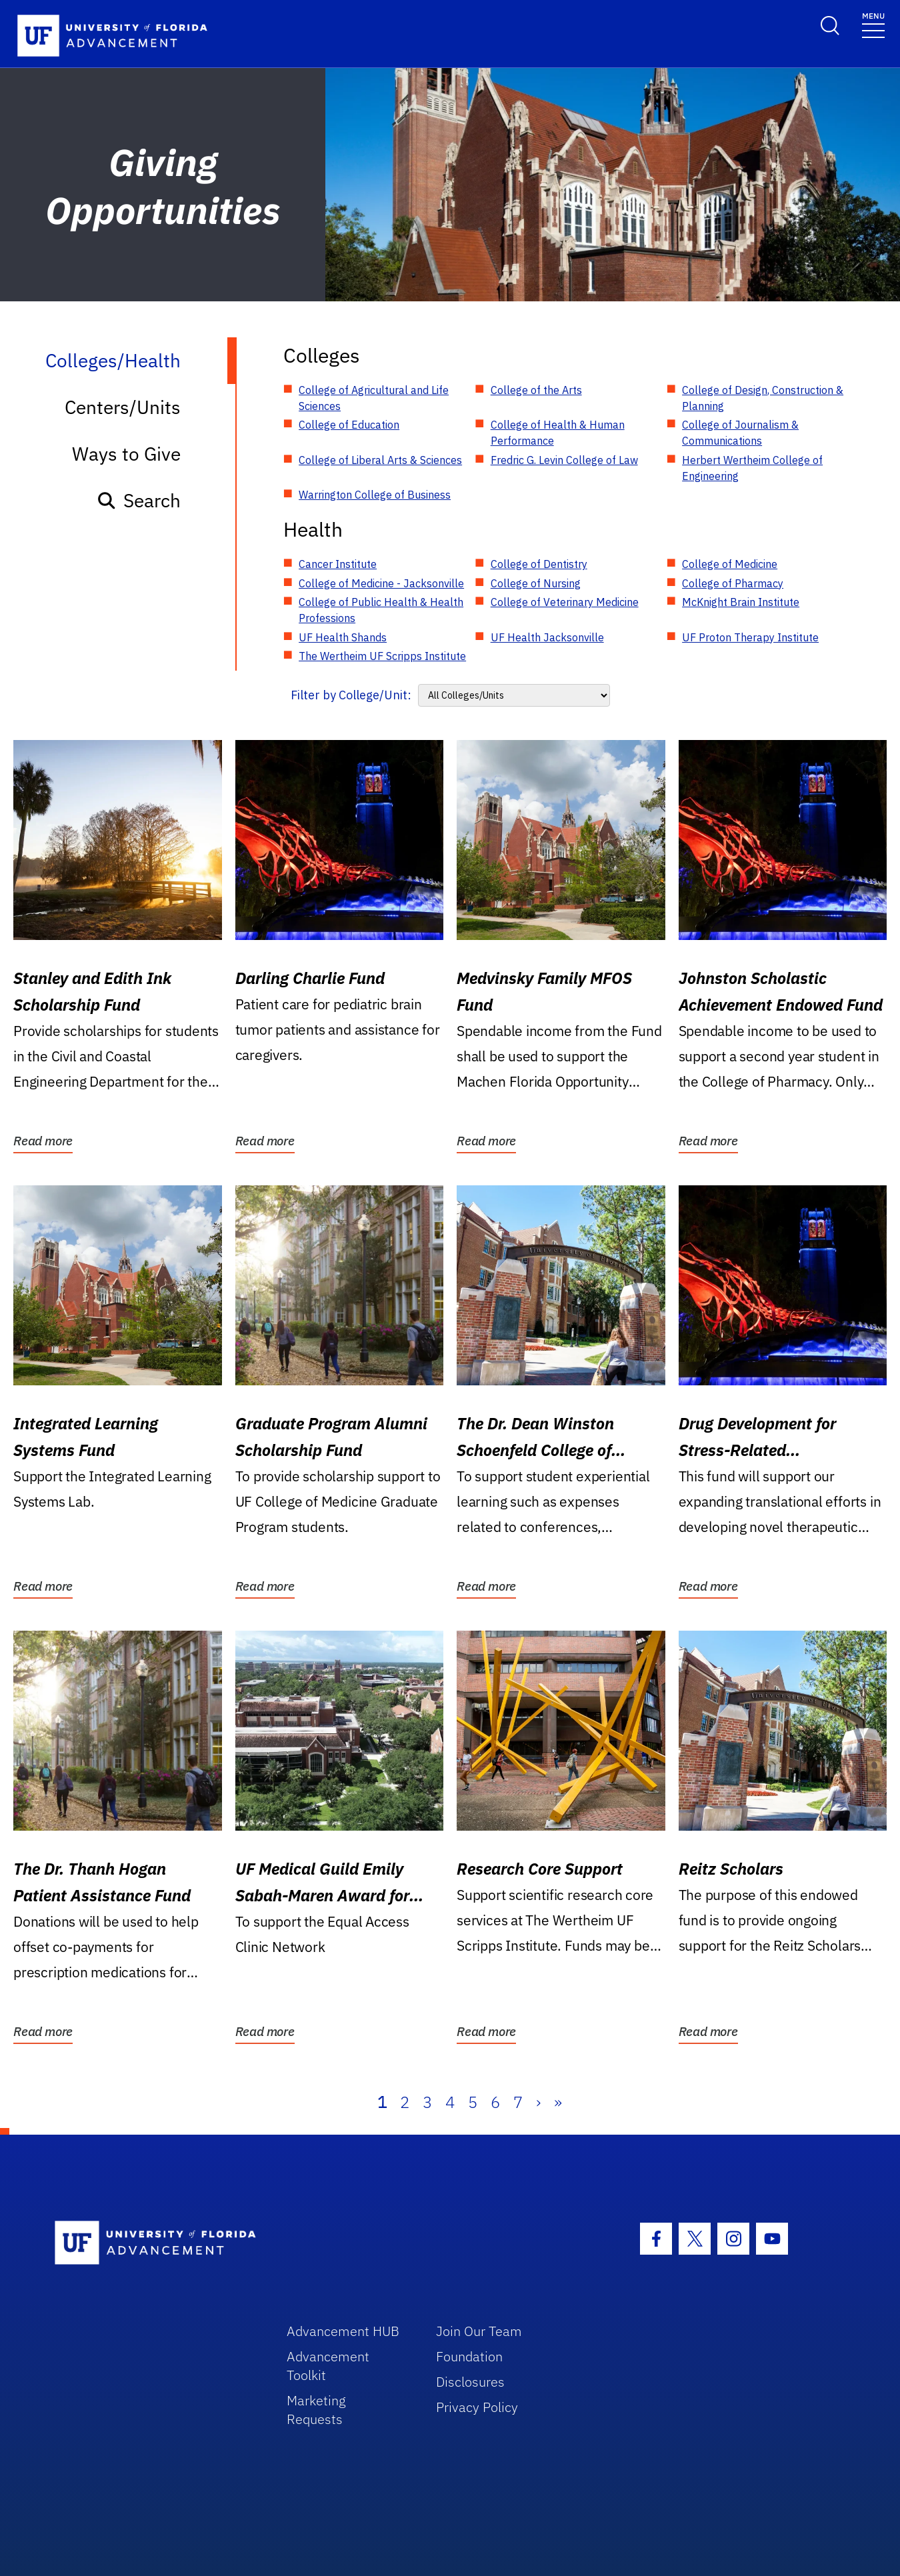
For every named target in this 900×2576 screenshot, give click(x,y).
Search (138, 500)
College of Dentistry (539, 564)
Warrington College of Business (375, 494)
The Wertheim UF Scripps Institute (382, 656)
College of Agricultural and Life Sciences (374, 398)
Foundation (469, 2356)
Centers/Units (123, 407)
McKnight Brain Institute (740, 602)
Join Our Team (479, 2331)
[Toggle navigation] (873, 24)
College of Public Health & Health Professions (381, 610)
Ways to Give (126, 453)
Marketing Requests (316, 2409)
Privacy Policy (477, 2407)
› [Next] (538, 2102)
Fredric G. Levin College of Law (564, 460)
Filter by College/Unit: (351, 695)
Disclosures (470, 2382)
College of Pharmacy (732, 583)
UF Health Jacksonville (547, 637)
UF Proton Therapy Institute (750, 637)
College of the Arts (536, 390)
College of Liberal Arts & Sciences (380, 460)
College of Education (349, 424)
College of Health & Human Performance (558, 432)
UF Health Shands (343, 637)
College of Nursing (536, 583)
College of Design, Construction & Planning (762, 398)
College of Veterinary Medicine (565, 602)
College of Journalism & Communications (740, 432)
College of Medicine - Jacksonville (381, 583)
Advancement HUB (343, 2331)
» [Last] (558, 2102)
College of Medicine (729, 564)
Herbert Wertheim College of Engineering (752, 468)
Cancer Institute (338, 564)
